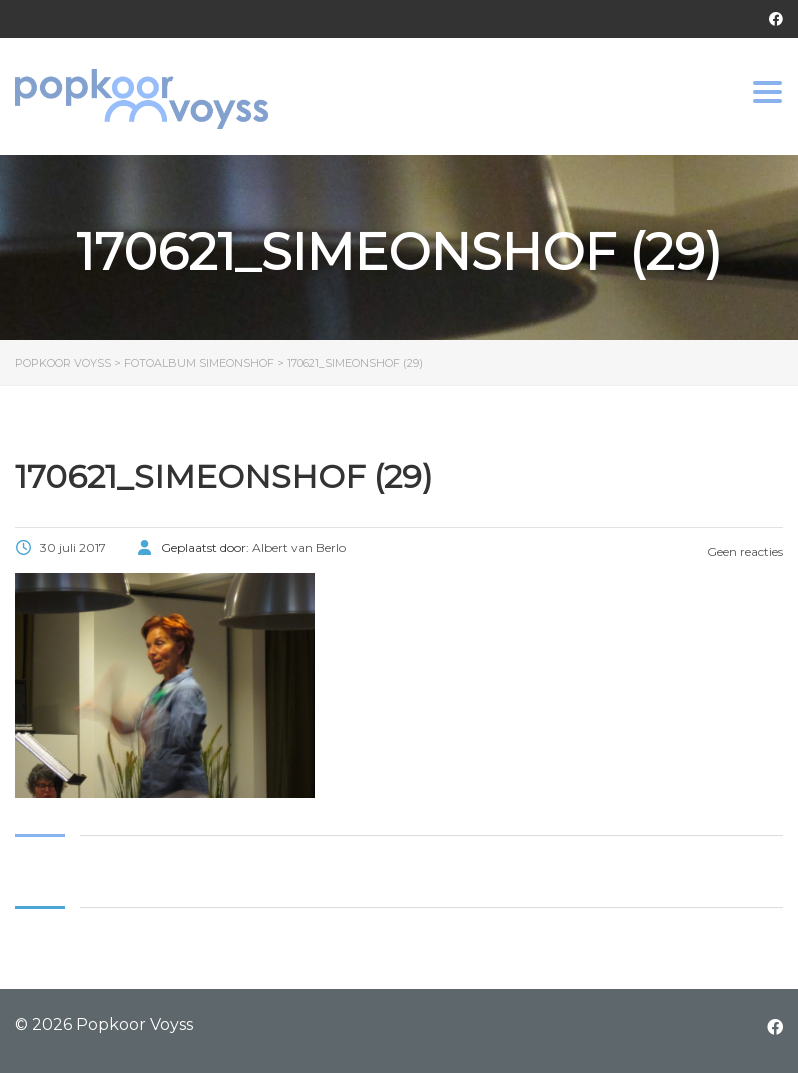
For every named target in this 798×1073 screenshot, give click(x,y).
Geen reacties (743, 551)
